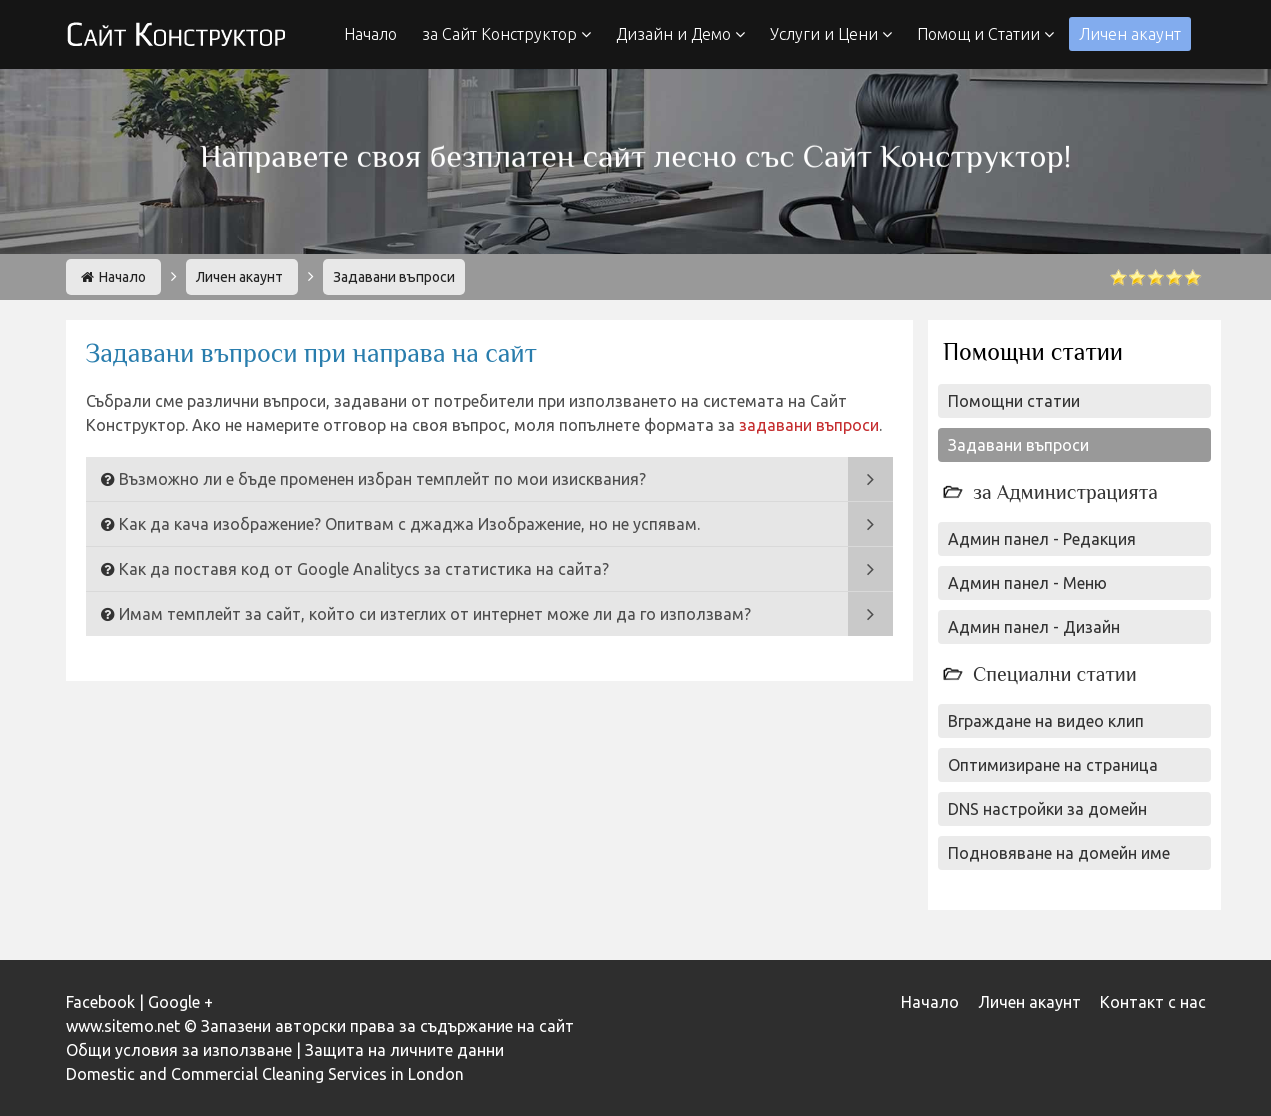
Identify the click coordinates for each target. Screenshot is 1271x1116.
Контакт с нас (1153, 1002)
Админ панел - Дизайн (1034, 627)
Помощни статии (1014, 401)
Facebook (100, 1002)
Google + (180, 1002)
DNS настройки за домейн (1047, 809)
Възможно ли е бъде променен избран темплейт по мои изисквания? (382, 479)
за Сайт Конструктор (506, 34)
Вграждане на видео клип (1046, 721)
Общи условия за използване (179, 1050)
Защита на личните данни (404, 1050)
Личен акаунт (1130, 34)
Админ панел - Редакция (1042, 539)
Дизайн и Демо (680, 34)
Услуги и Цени (831, 34)
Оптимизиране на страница (1053, 765)
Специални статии (1055, 674)
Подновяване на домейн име (1059, 853)
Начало (370, 34)
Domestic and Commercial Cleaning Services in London (265, 1074)
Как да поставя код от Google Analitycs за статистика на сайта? (364, 569)
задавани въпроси (809, 425)
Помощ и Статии (985, 34)
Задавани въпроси (1018, 445)
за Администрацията (1065, 492)
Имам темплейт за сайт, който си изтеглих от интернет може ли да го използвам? (435, 614)
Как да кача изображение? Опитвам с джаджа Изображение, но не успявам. (409, 524)
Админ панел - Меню (1027, 583)
